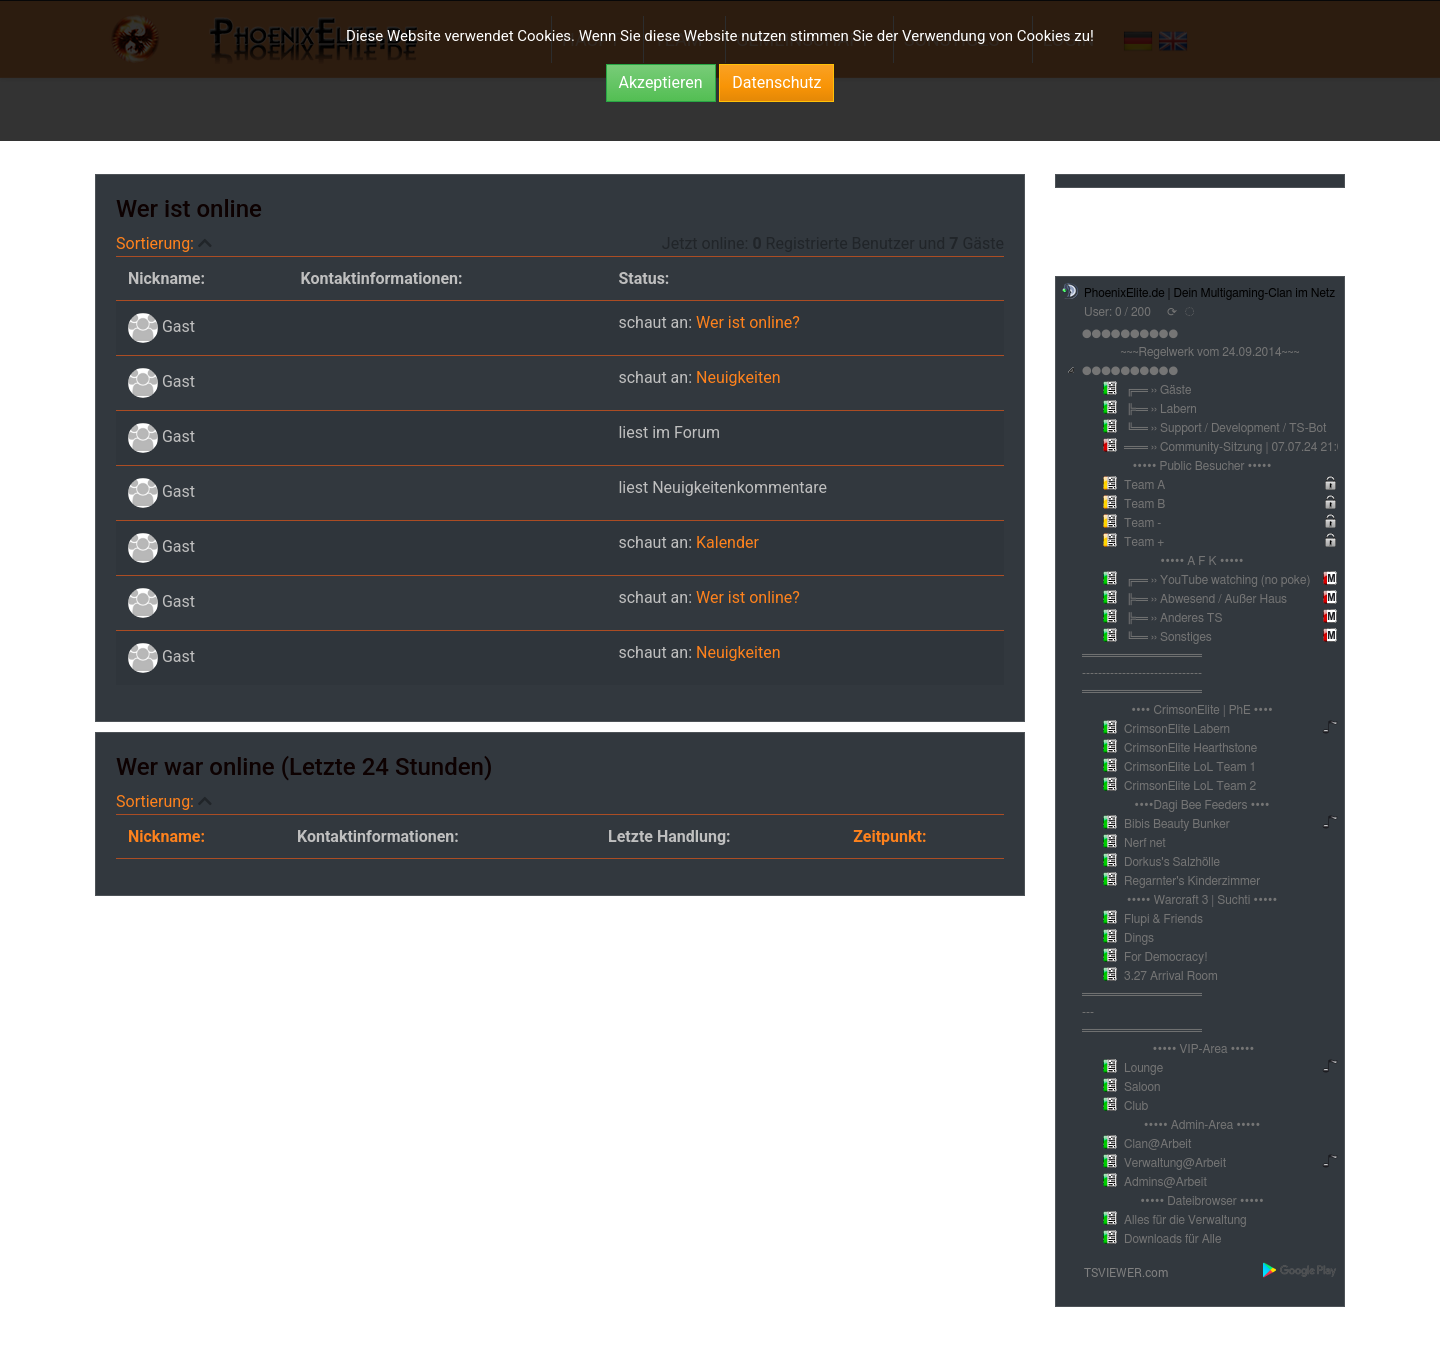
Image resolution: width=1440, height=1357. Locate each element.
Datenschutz (776, 82)
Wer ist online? (748, 322)
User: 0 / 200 (1117, 312)
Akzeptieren (661, 82)
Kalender (727, 542)
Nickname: (166, 836)
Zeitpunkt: (889, 836)
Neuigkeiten (738, 377)
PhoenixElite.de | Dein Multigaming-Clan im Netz (1209, 293)
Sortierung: (157, 243)
